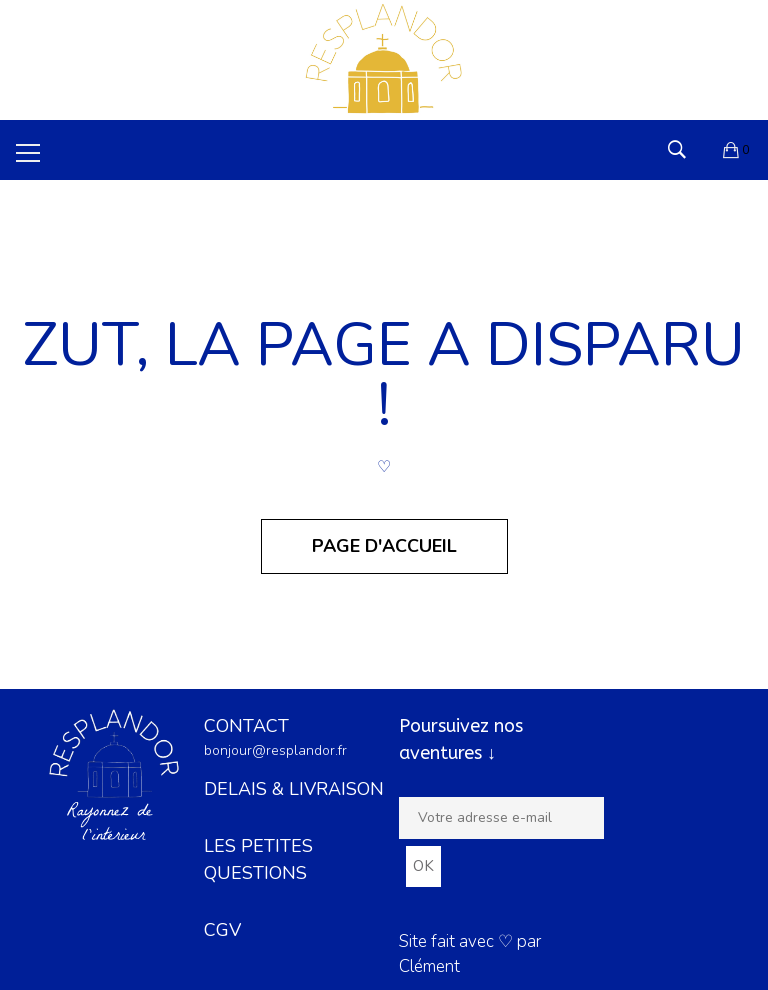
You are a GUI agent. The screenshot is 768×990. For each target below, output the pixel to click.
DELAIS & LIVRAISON (294, 789)
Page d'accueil (384, 546)
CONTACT (246, 726)
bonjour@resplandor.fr (275, 750)
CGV (222, 930)
